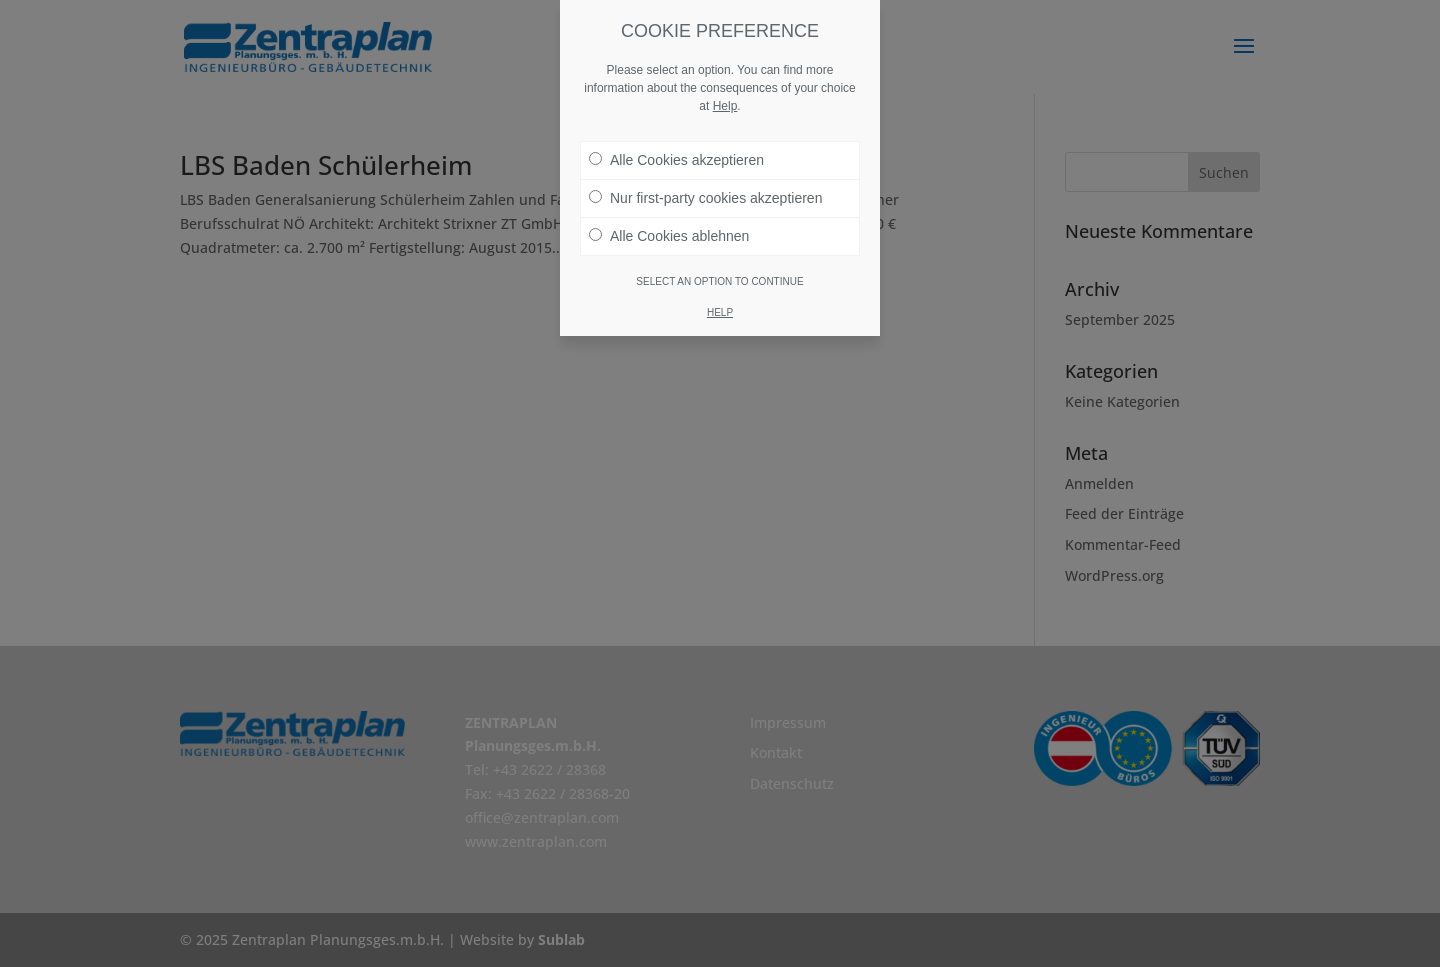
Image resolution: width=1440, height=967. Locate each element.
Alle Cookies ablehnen (669, 236)
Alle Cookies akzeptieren (676, 160)
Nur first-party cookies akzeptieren (705, 198)
